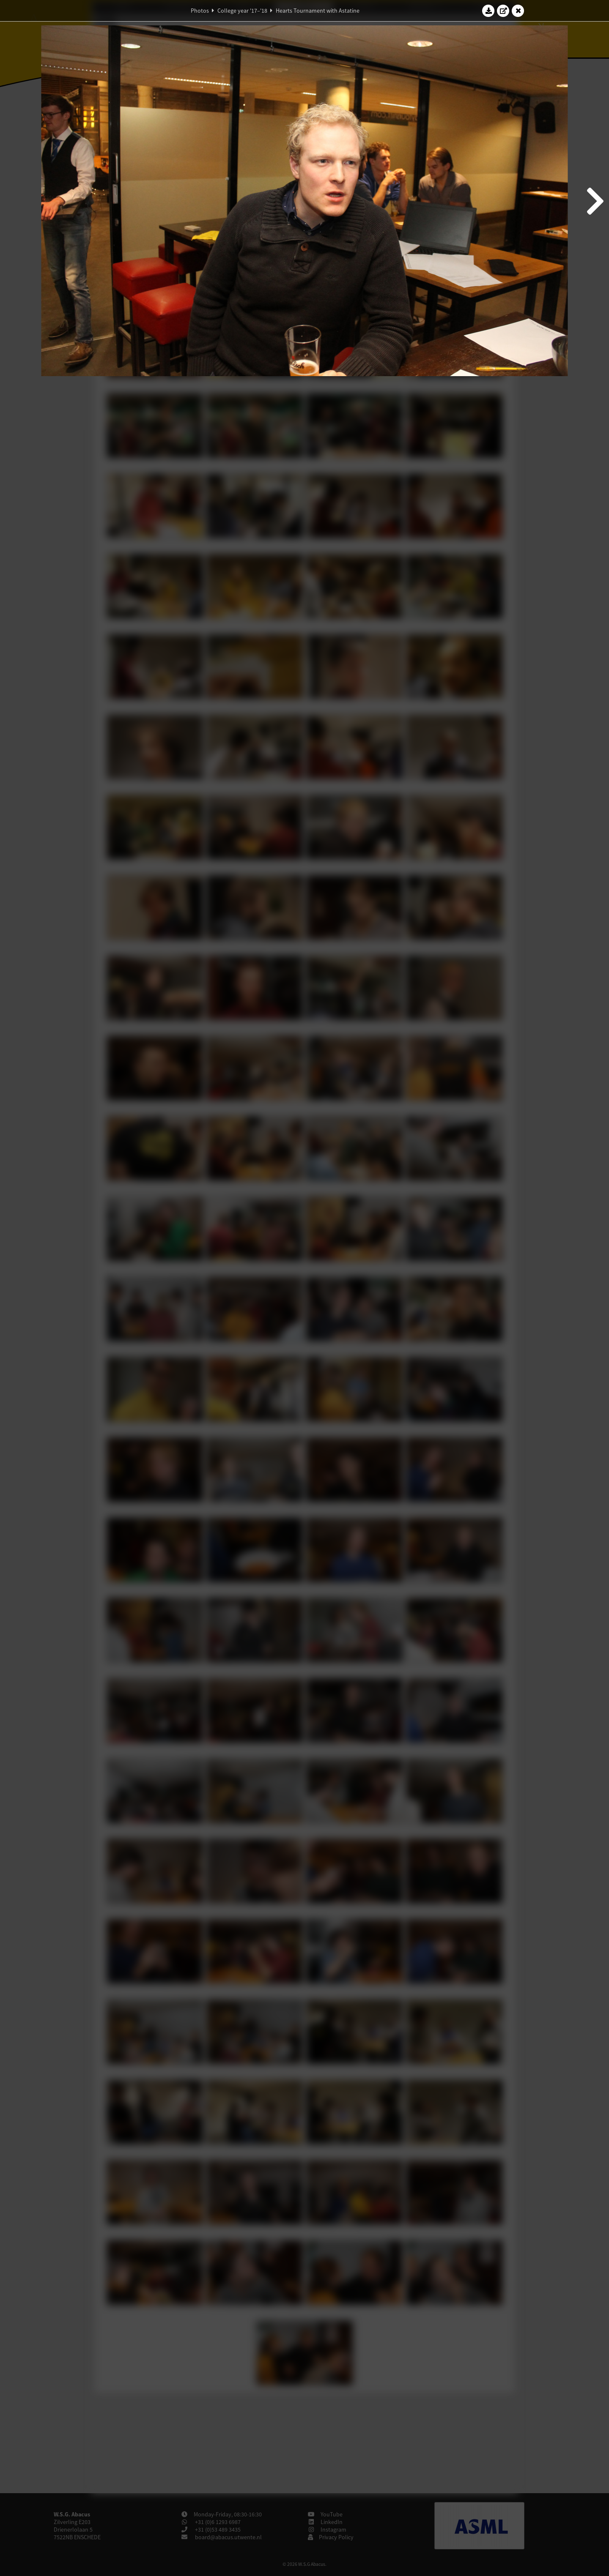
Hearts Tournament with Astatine (317, 10)
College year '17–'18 (242, 10)
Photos (200, 10)
